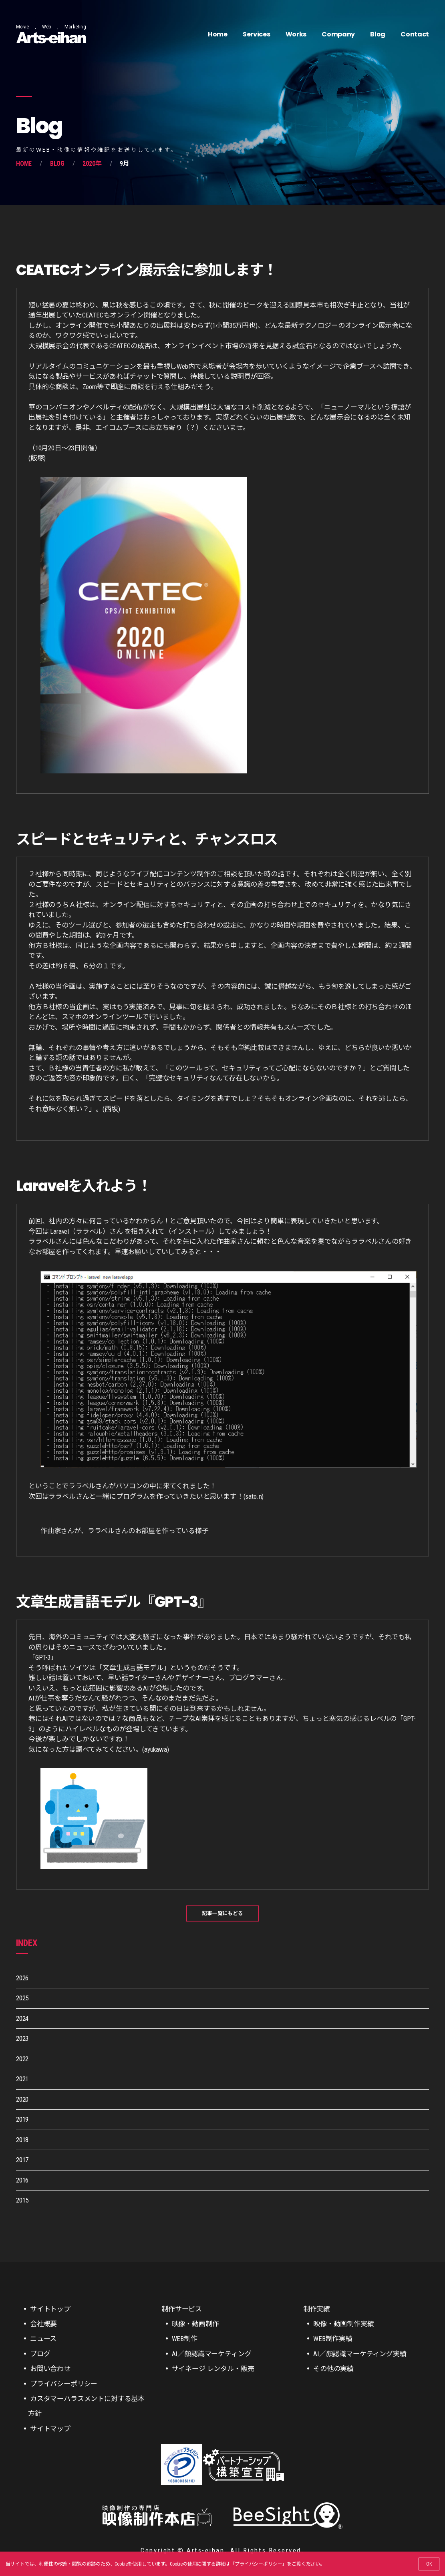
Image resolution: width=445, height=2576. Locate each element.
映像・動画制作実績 (343, 2324)
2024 (22, 2018)
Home (218, 34)
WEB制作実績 (332, 2339)
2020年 (92, 163)
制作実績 (316, 2309)
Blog (377, 34)
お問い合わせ (50, 2369)
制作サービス (181, 2309)
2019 (22, 2119)
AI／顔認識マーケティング (212, 2354)
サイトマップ (50, 2429)
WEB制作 (184, 2339)
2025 (22, 1998)
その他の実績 (333, 2369)
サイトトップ (50, 2309)
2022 (22, 2059)
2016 (22, 2180)
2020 (22, 2099)
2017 (22, 2160)
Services (256, 34)
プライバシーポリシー (258, 2564)
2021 (22, 2079)
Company (338, 34)
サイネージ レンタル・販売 (213, 2369)
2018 (22, 2140)
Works (296, 34)
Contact (415, 34)
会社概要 (43, 2324)
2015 (22, 2200)
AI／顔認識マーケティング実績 (359, 2354)
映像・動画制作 (195, 2324)
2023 (22, 2038)
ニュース (43, 2339)
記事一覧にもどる (222, 1913)
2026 (22, 1978)
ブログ (40, 2354)
